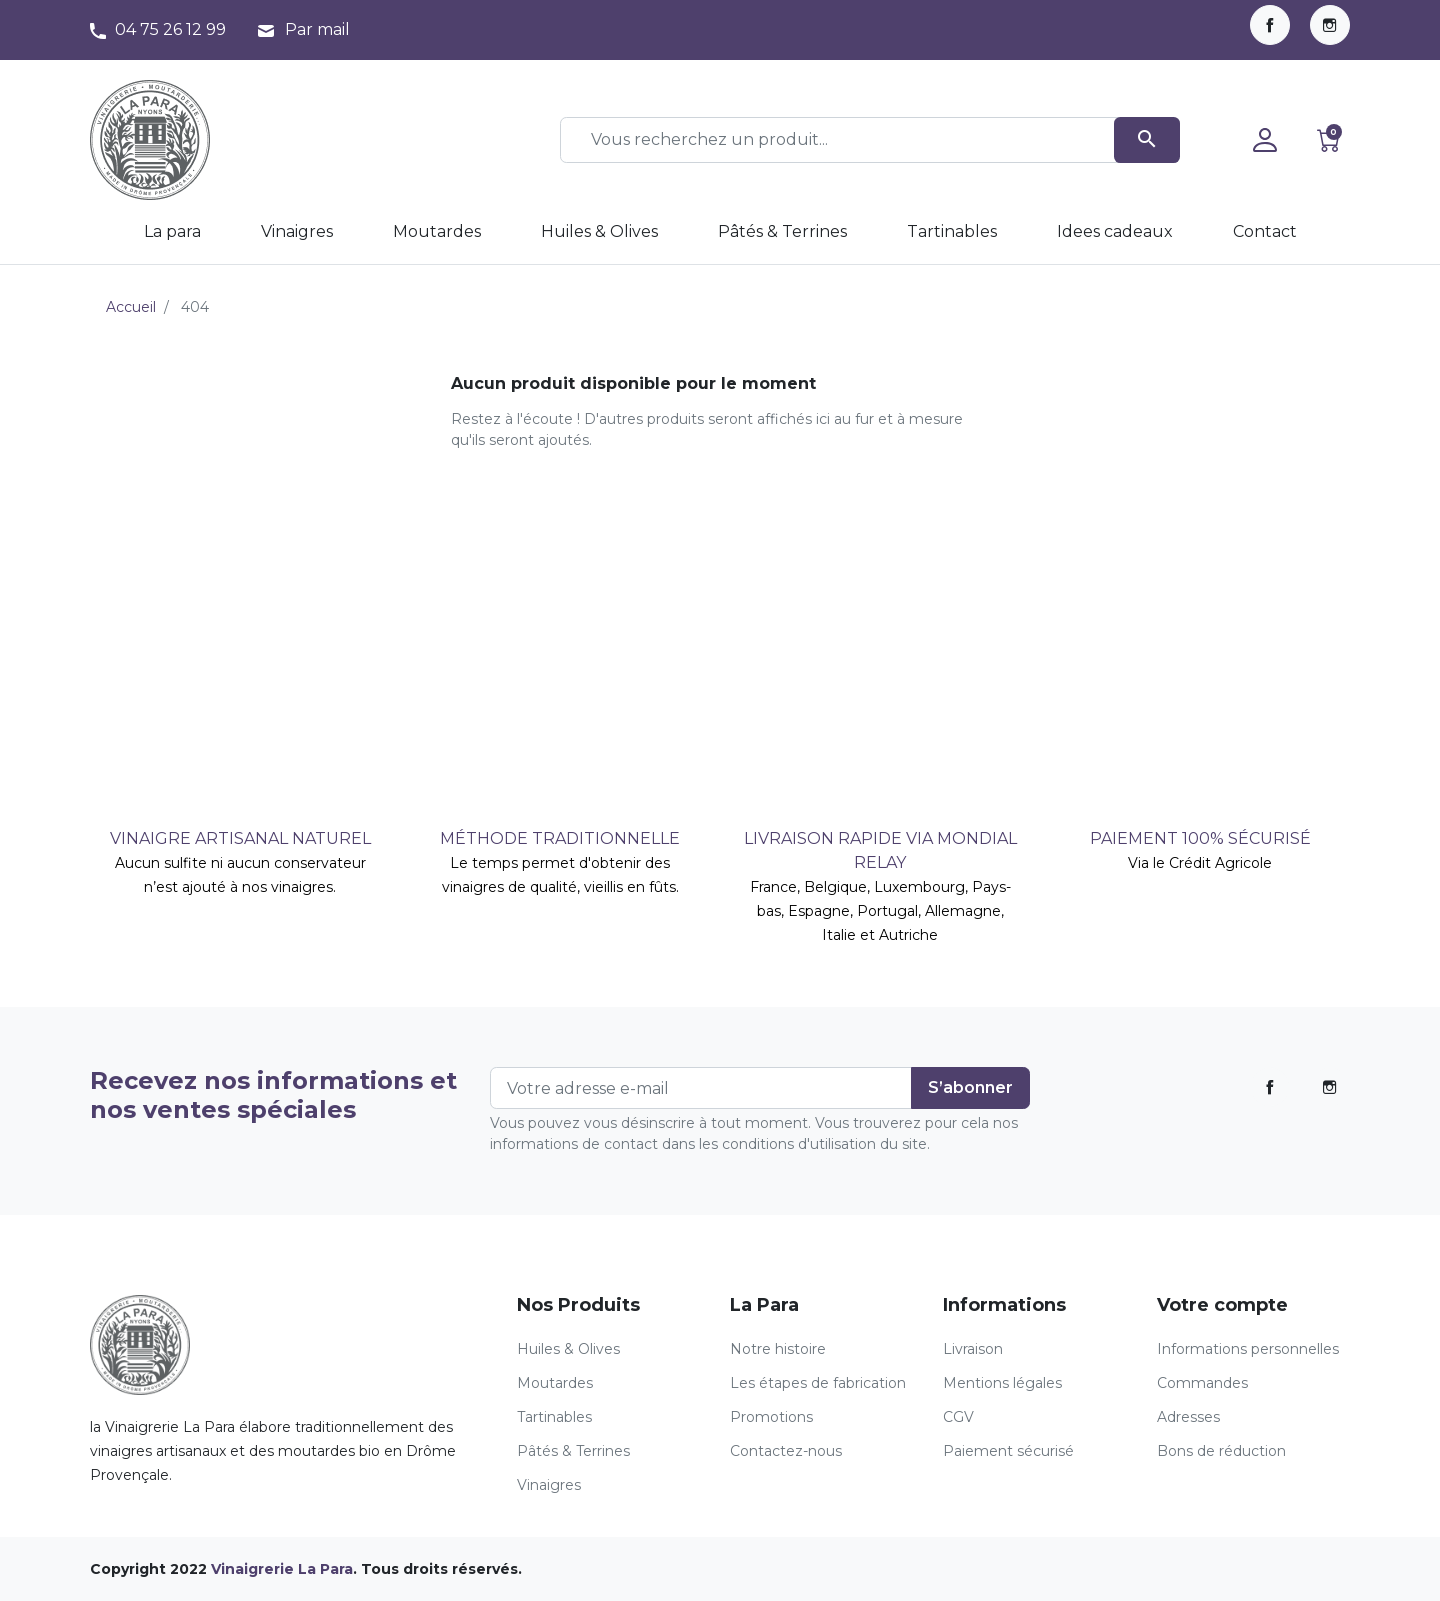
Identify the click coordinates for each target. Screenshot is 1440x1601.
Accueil (131, 307)
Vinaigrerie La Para (282, 1569)
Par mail (317, 29)
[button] (1328, 140)
